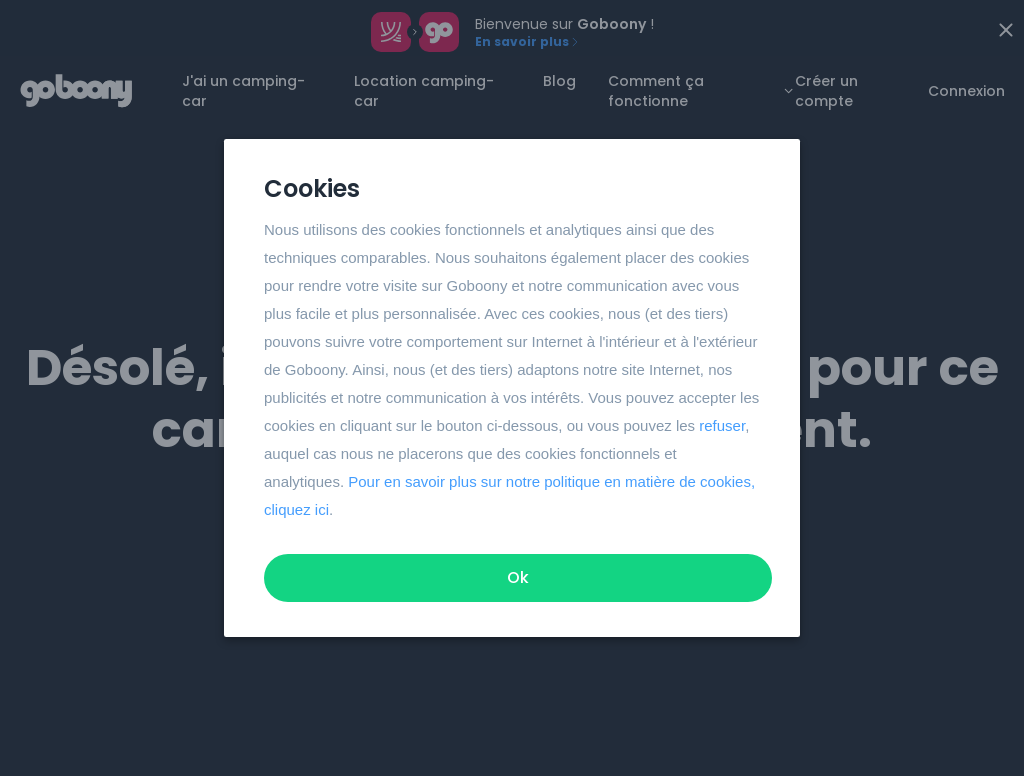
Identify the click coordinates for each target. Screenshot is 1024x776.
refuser (722, 425)
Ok (518, 577)
